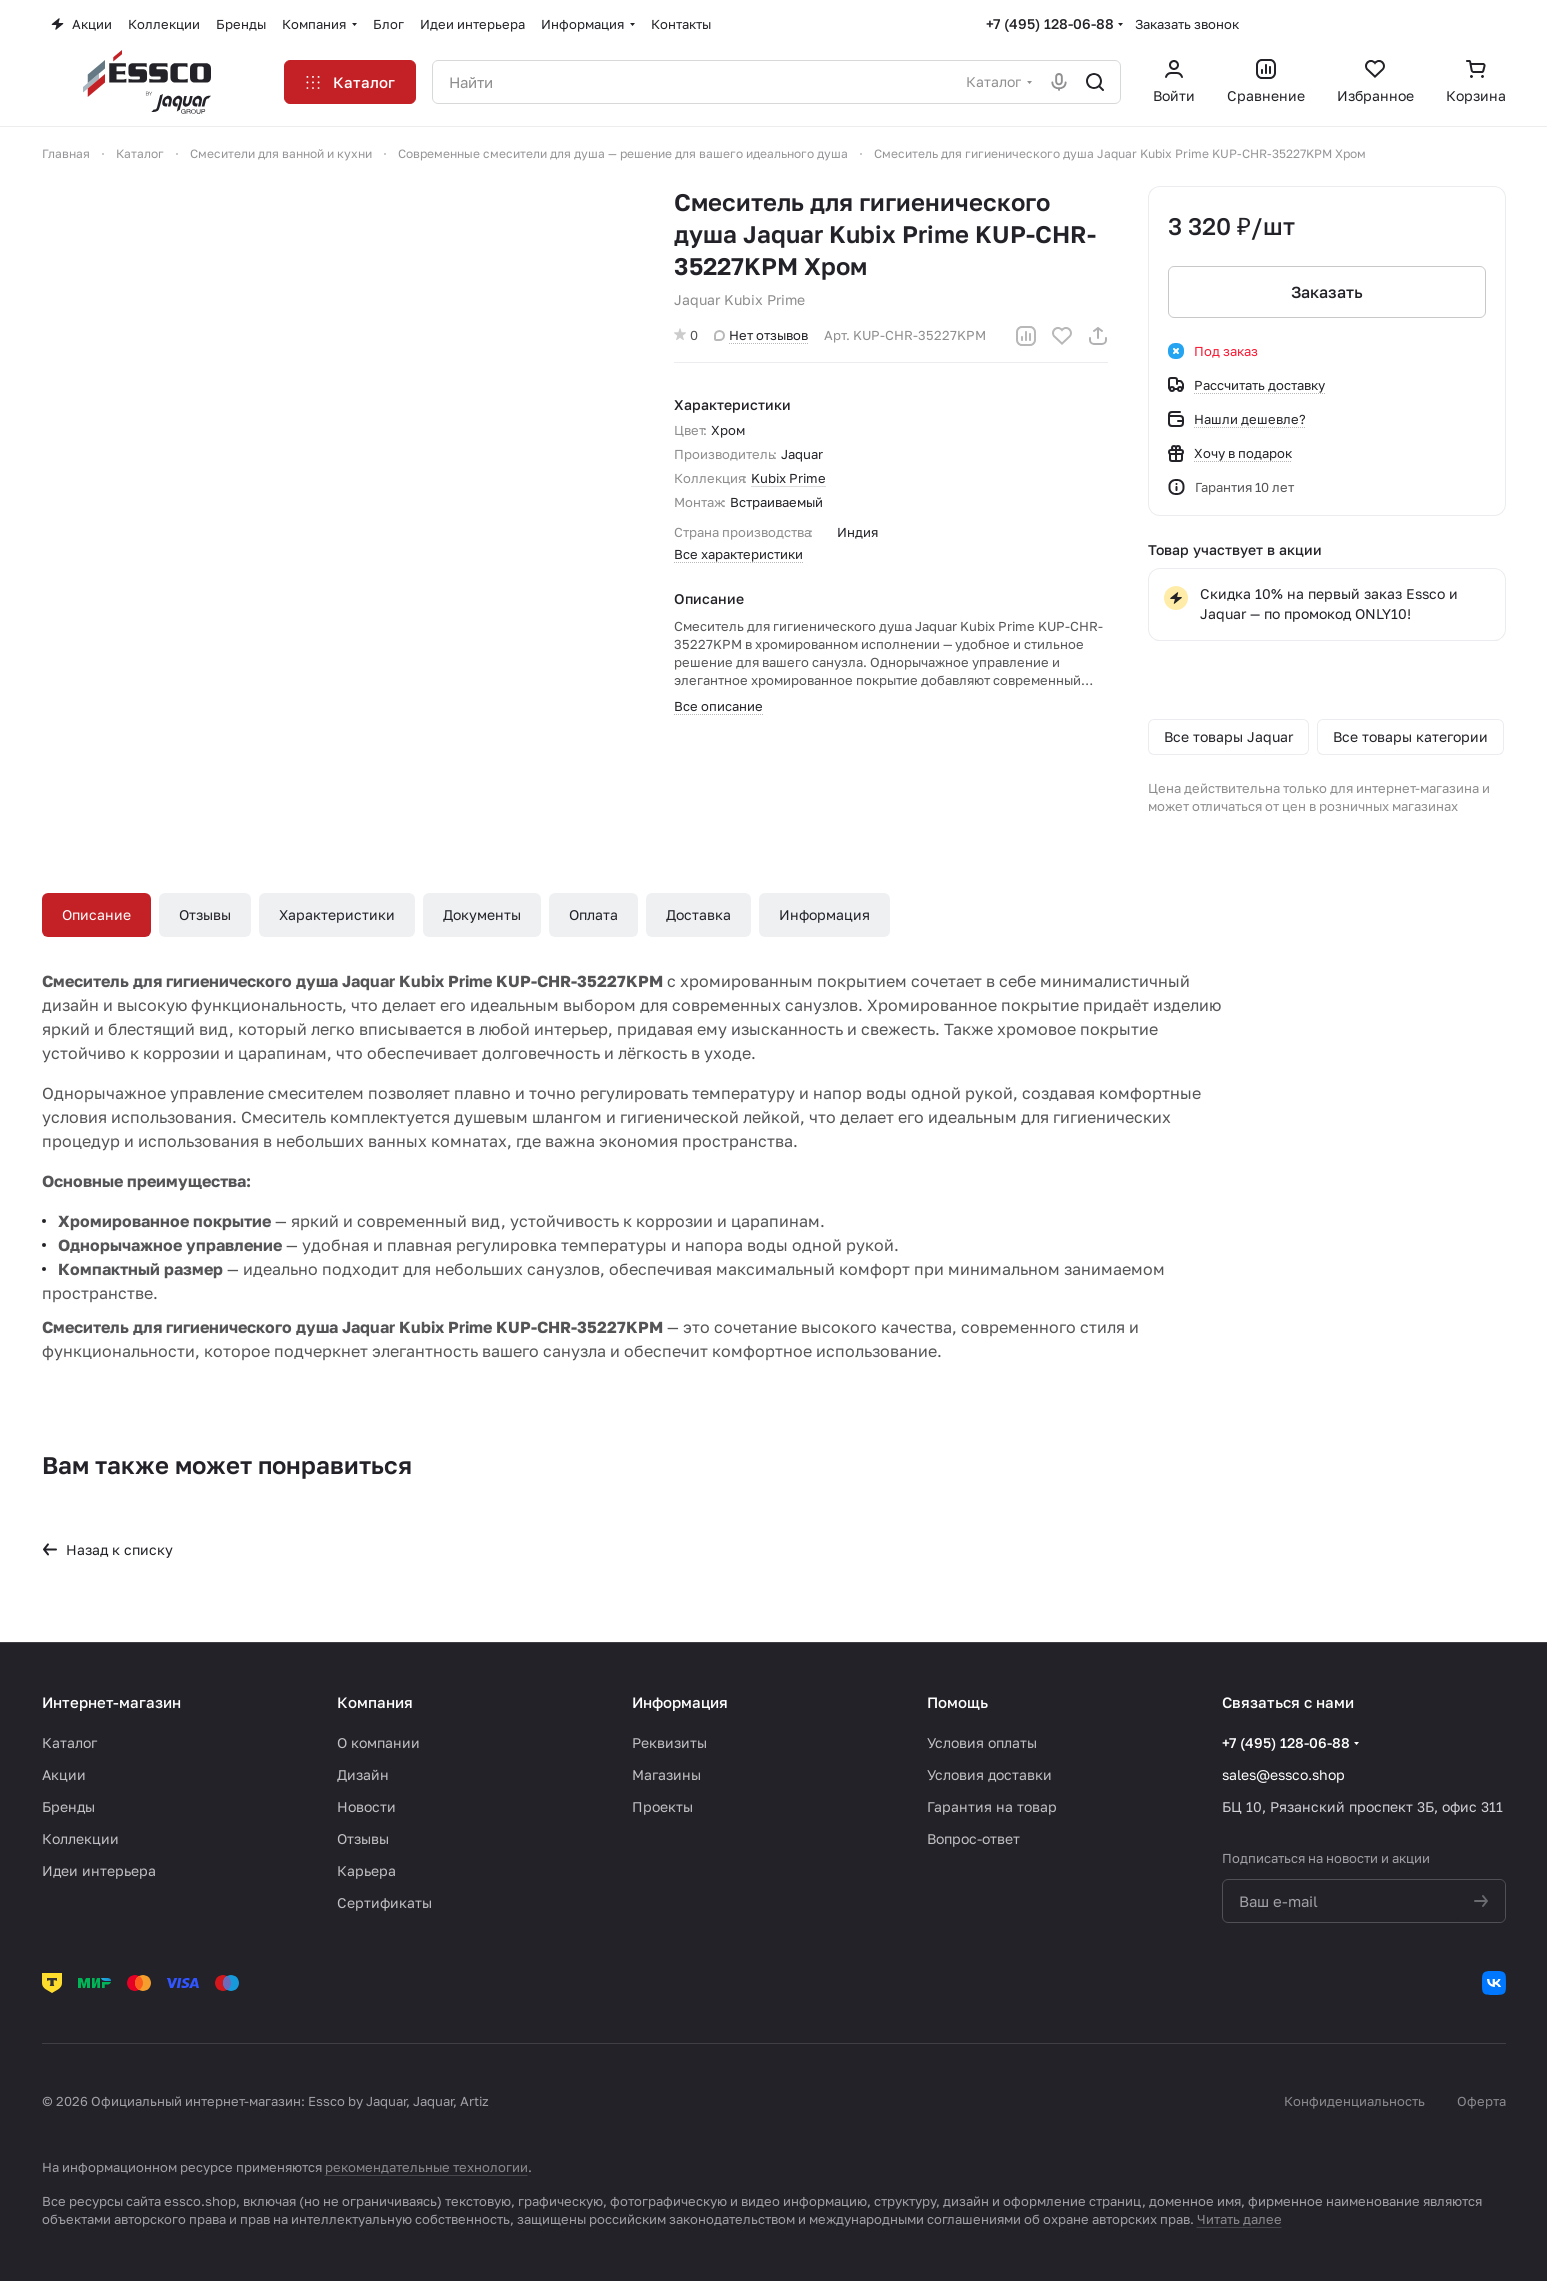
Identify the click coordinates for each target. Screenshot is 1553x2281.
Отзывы (205, 914)
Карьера (366, 1870)
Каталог (69, 1742)
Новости (366, 1806)
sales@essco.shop (1283, 1774)
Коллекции (80, 1838)
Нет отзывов (761, 335)
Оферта (1481, 2101)
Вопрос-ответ (973, 1838)
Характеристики (337, 914)
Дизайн (363, 1774)
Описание (96, 914)
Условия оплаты (982, 1742)
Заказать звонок (1187, 24)
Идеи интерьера (99, 1870)
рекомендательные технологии (426, 2167)
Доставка (698, 914)
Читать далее (1239, 2219)
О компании (378, 1742)
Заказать (1327, 292)
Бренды (68, 1806)
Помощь (957, 1702)
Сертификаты (384, 1902)
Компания (375, 1702)
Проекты (662, 1806)
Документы (482, 914)
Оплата (593, 914)
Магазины (666, 1774)
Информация (824, 914)
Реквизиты (669, 1742)
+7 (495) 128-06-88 (1050, 23)
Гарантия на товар (992, 1806)
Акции (64, 1774)
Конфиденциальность (1354, 2101)
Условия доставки (989, 1774)
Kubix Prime (788, 478)
